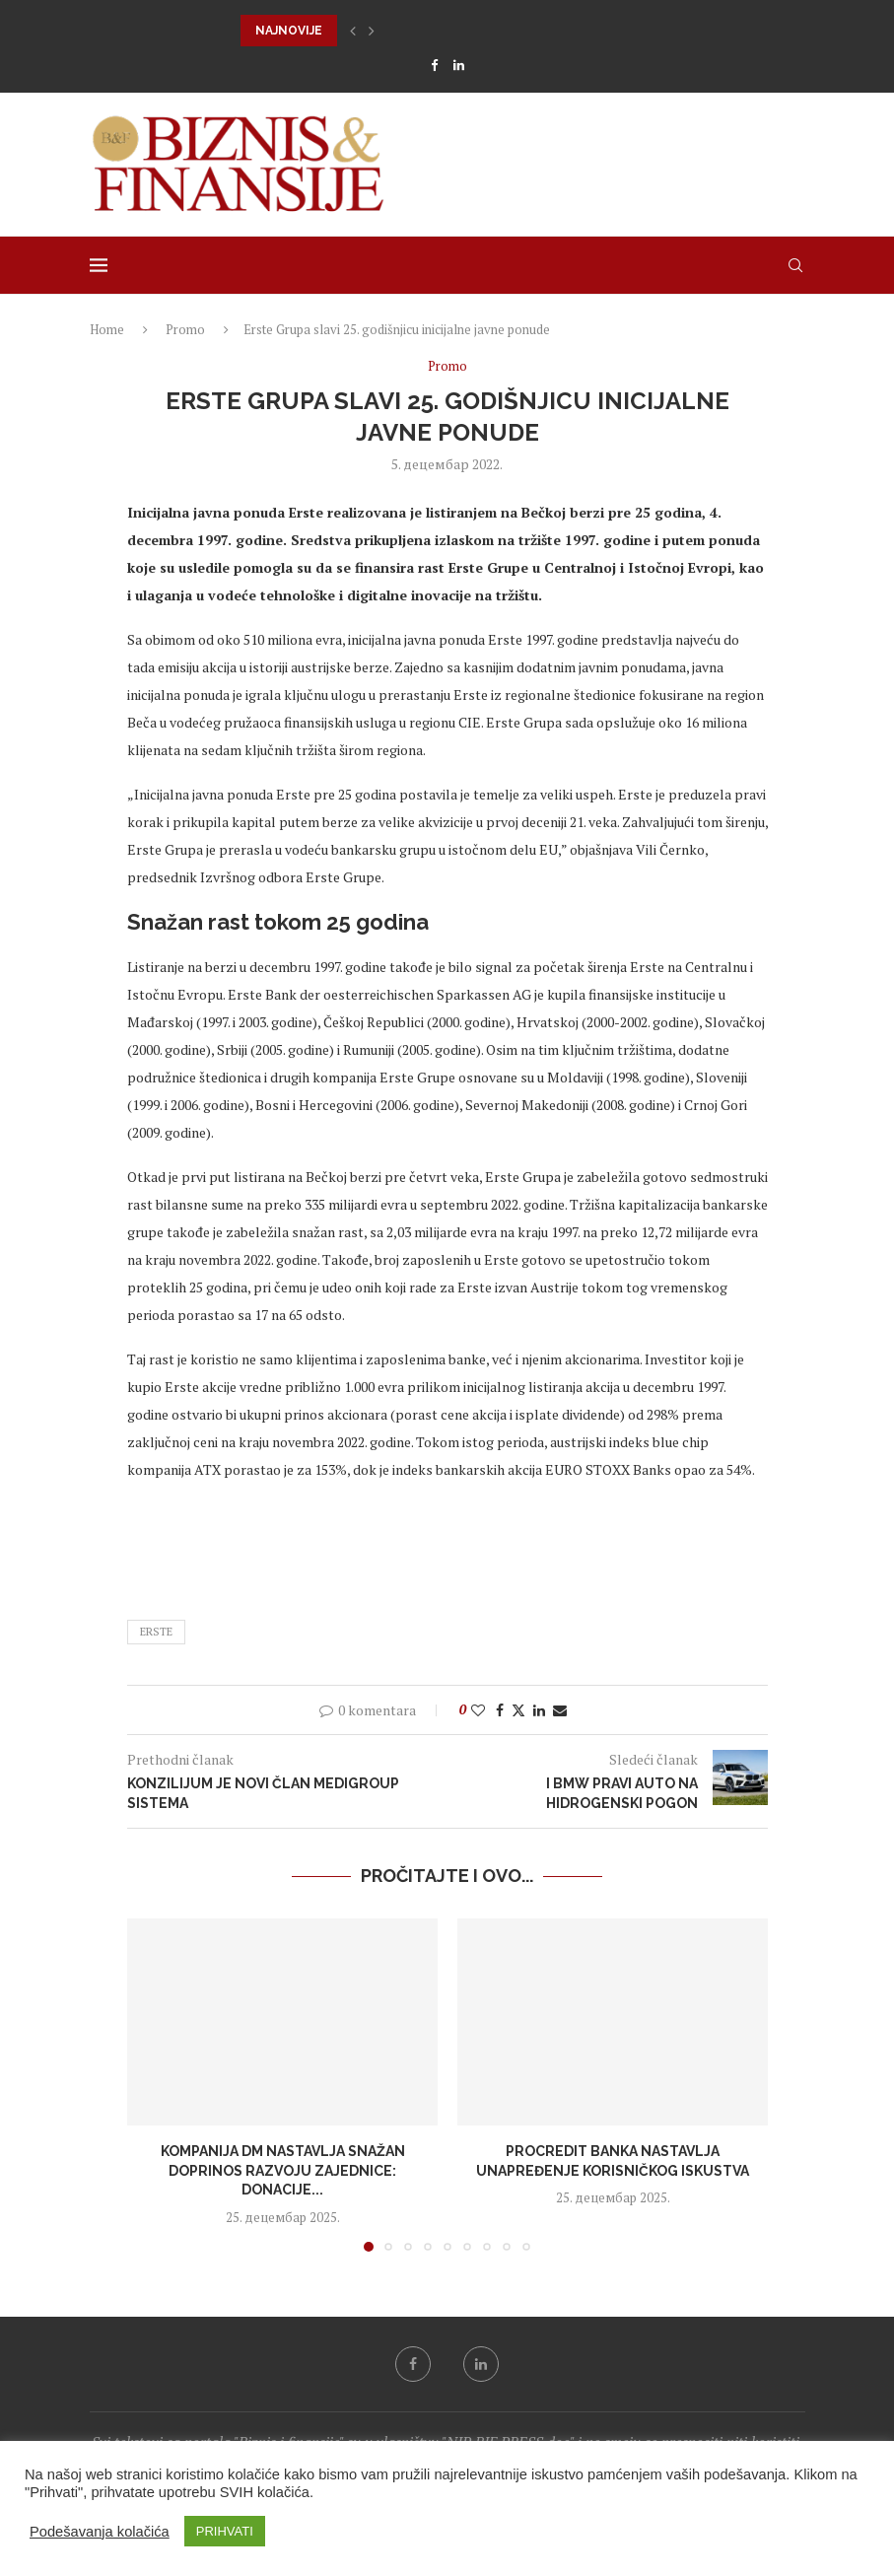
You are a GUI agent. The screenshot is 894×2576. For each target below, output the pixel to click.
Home (107, 329)
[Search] (795, 265)
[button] (353, 30)
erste (156, 1631)
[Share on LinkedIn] (539, 1710)
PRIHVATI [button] (224, 2531)
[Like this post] (478, 1710)
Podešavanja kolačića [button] (100, 2532)
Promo (185, 329)
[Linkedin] (458, 65)
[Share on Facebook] (500, 1710)
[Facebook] (434, 65)
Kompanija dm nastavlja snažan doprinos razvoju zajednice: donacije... (282, 2170)
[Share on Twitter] (518, 1710)
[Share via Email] (560, 1710)
